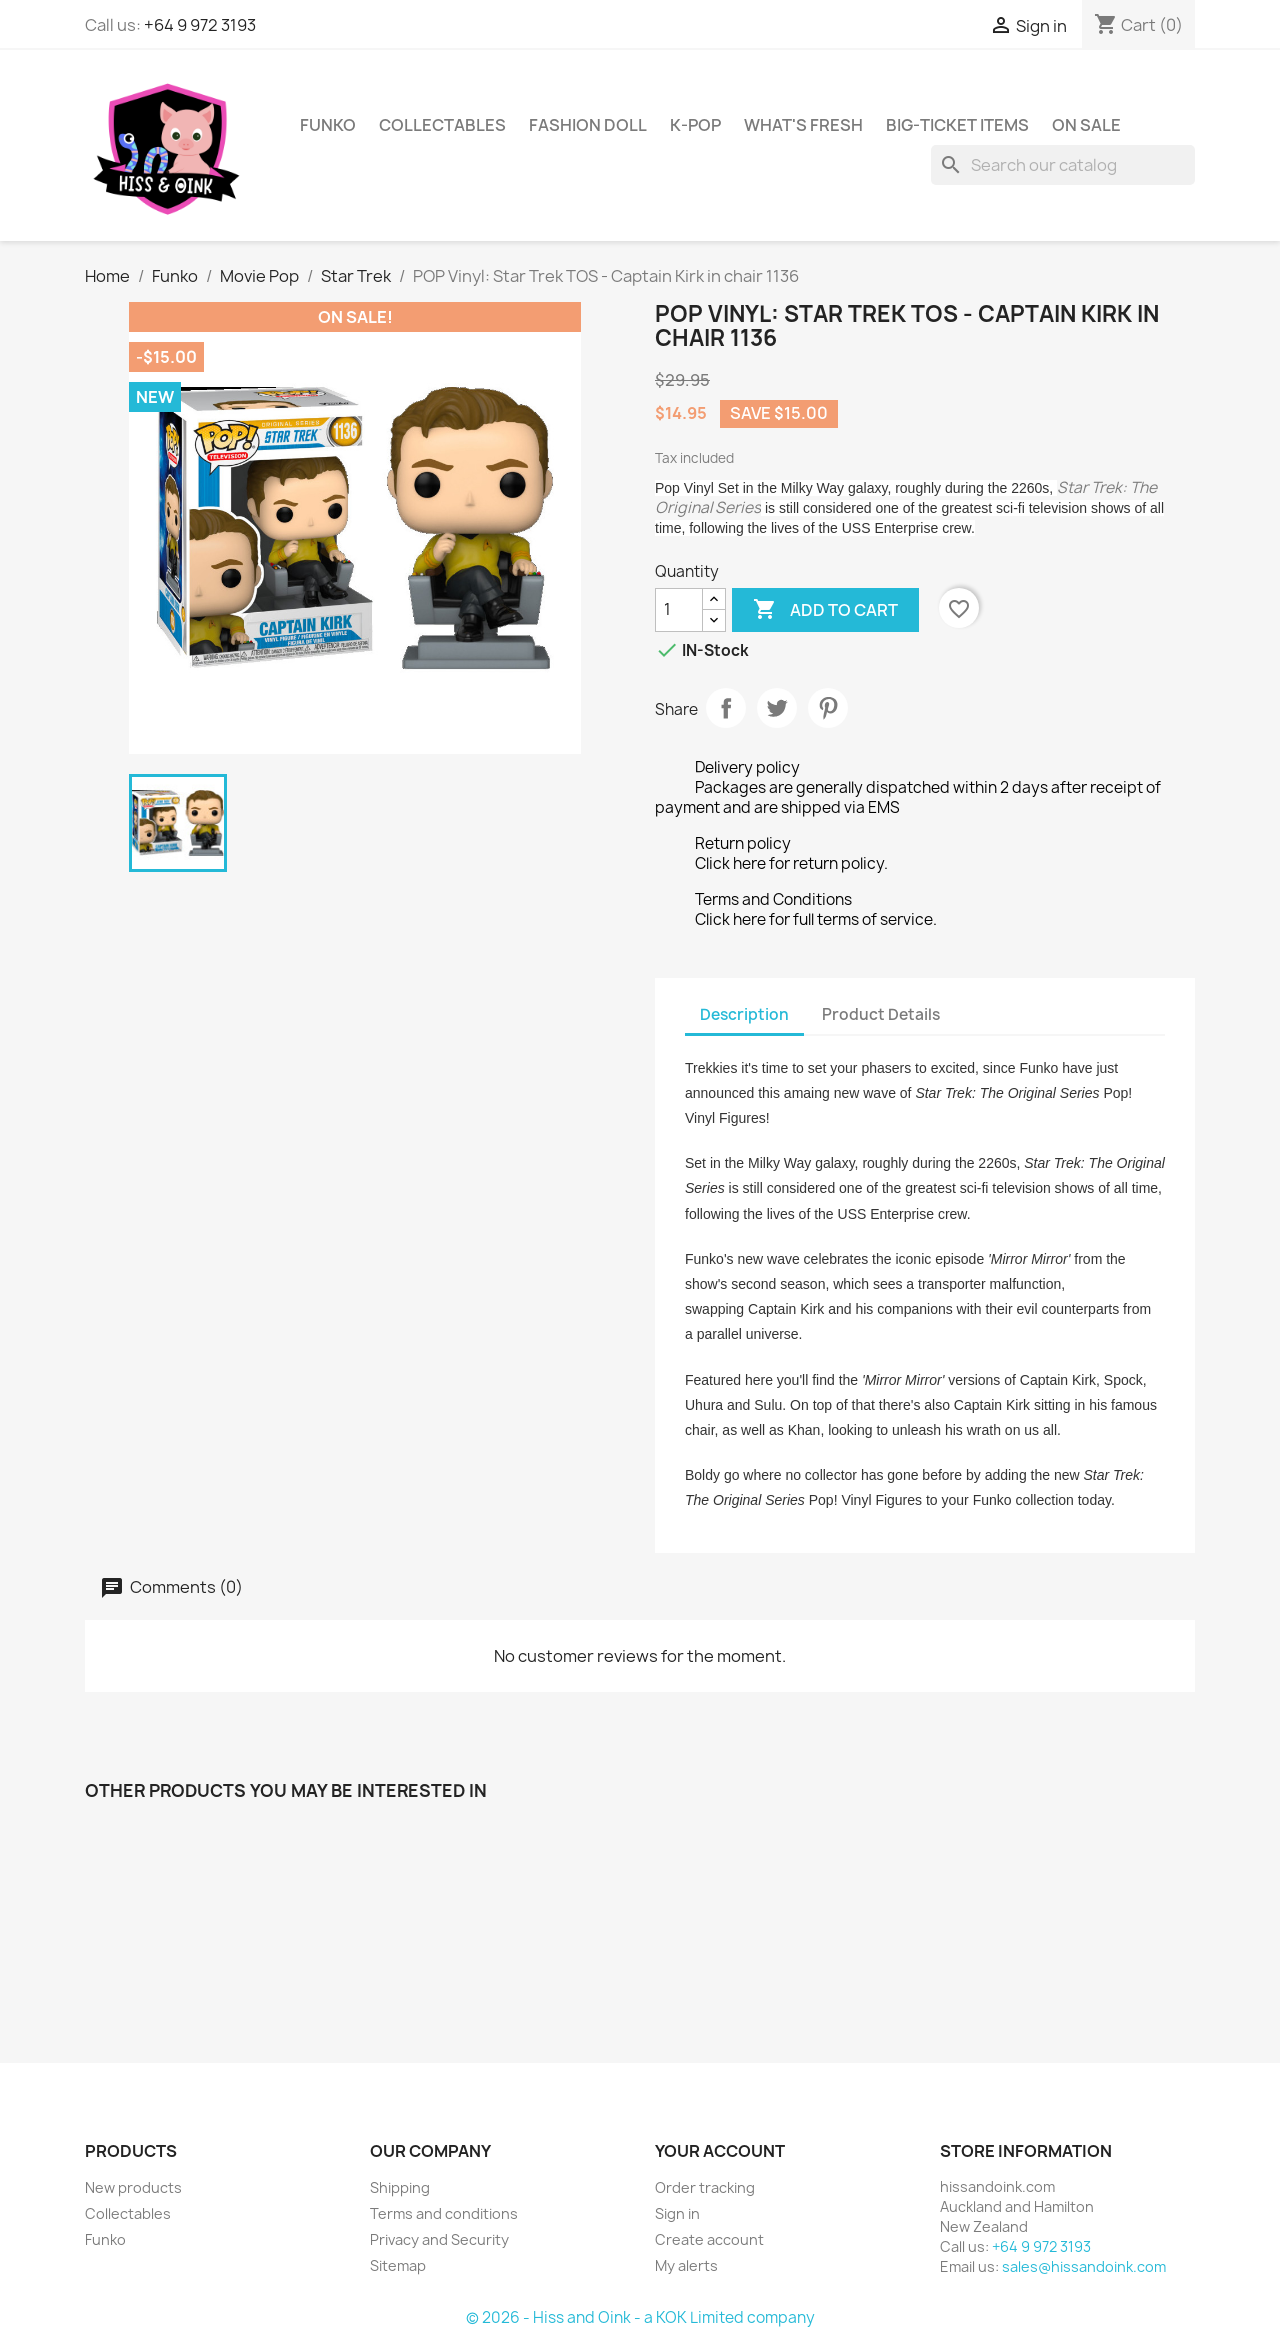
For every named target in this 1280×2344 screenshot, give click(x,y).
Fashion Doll (588, 125)
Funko (328, 125)
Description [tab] (744, 1014)
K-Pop (695, 125)
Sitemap (398, 2265)
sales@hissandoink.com (1084, 2266)
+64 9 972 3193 (200, 25)
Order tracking (705, 2187)
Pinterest (828, 708)
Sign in (677, 2213)
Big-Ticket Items (957, 125)
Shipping (400, 2187)
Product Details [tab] (881, 1014)
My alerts (686, 2265)
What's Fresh (803, 125)
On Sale (1086, 125)
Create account (709, 2239)
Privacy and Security (439, 2239)
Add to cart (825, 610)
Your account (720, 2151)
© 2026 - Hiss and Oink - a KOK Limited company (640, 2317)
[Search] (1063, 165)
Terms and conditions (444, 2213)
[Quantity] (679, 610)
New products (133, 2187)
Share (726, 708)
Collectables (442, 125)
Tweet (777, 708)
